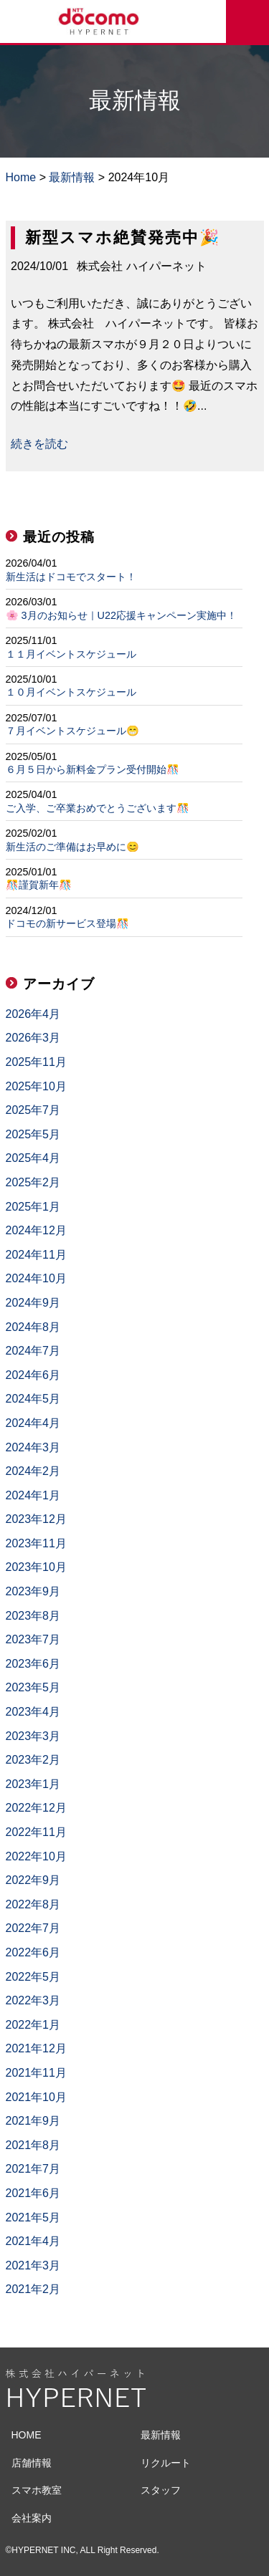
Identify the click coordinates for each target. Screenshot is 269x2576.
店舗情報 (31, 2463)
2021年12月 (36, 2048)
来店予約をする (247, 21)
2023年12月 (36, 1519)
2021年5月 (33, 2217)
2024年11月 (36, 1255)
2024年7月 (33, 1351)
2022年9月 (33, 1880)
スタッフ (161, 2490)
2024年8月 (33, 1327)
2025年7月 (33, 1110)
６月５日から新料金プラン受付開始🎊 (92, 769)
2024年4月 (33, 1423)
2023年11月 (36, 1543)
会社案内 (31, 2518)
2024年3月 (33, 1447)
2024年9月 (33, 1303)
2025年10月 (36, 1086)
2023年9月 (33, 1591)
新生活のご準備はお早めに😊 (72, 847)
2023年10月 (36, 1567)
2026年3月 (33, 1038)
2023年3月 (33, 1736)
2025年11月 (36, 1062)
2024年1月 (33, 1495)
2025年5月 (33, 1134)
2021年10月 (36, 2097)
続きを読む (39, 444)
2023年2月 (33, 1760)
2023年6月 (33, 1664)
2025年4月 (33, 1158)
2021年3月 (33, 2265)
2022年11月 (36, 1832)
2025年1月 (33, 1207)
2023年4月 (33, 1712)
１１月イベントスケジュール (71, 654)
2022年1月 (33, 2025)
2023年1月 (33, 1784)
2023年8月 (33, 1616)
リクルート (166, 2463)
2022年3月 (33, 2000)
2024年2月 (33, 1471)
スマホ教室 (36, 2490)
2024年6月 (33, 1375)
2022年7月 (33, 1928)
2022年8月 (33, 1904)
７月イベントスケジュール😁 (72, 731)
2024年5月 (33, 1399)
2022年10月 (36, 1856)
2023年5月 (33, 1687)
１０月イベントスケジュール (71, 692)
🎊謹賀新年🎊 (39, 885)
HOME (26, 2435)
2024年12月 (36, 1230)
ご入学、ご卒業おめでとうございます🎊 (97, 808)
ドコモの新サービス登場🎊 (67, 923)
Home (21, 177)
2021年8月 (33, 2145)
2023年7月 (33, 1639)
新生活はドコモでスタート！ (71, 577)
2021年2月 (33, 2289)
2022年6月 (33, 1952)
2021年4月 (33, 2241)
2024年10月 (36, 1278)
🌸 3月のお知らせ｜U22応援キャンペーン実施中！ (121, 615)
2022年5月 (33, 1977)
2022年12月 (36, 1808)
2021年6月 (33, 2193)
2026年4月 (33, 1014)
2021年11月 (36, 2073)
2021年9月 (33, 2121)
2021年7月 (33, 2169)
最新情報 (72, 177)
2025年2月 (33, 1182)
